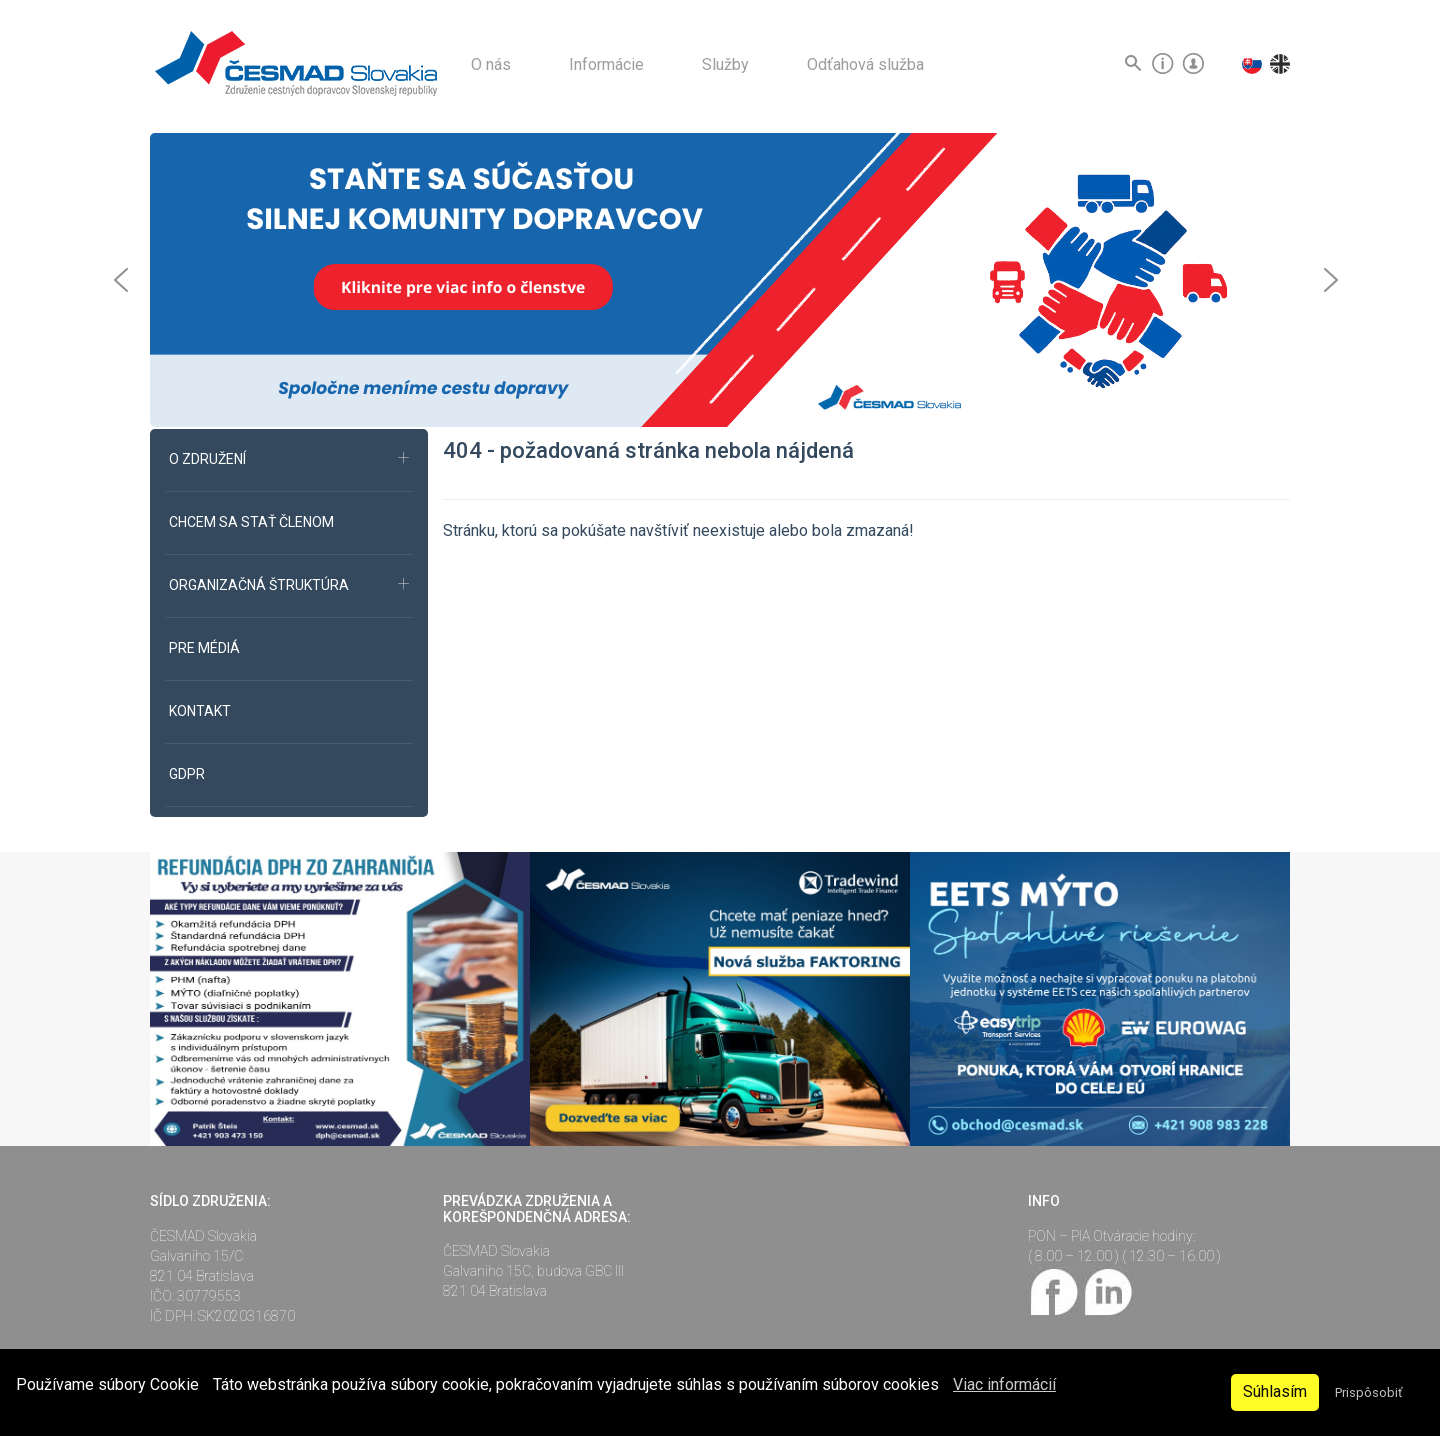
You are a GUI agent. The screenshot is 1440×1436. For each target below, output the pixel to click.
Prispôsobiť (1368, 1392)
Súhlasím (1275, 1391)
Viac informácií (1004, 1384)
